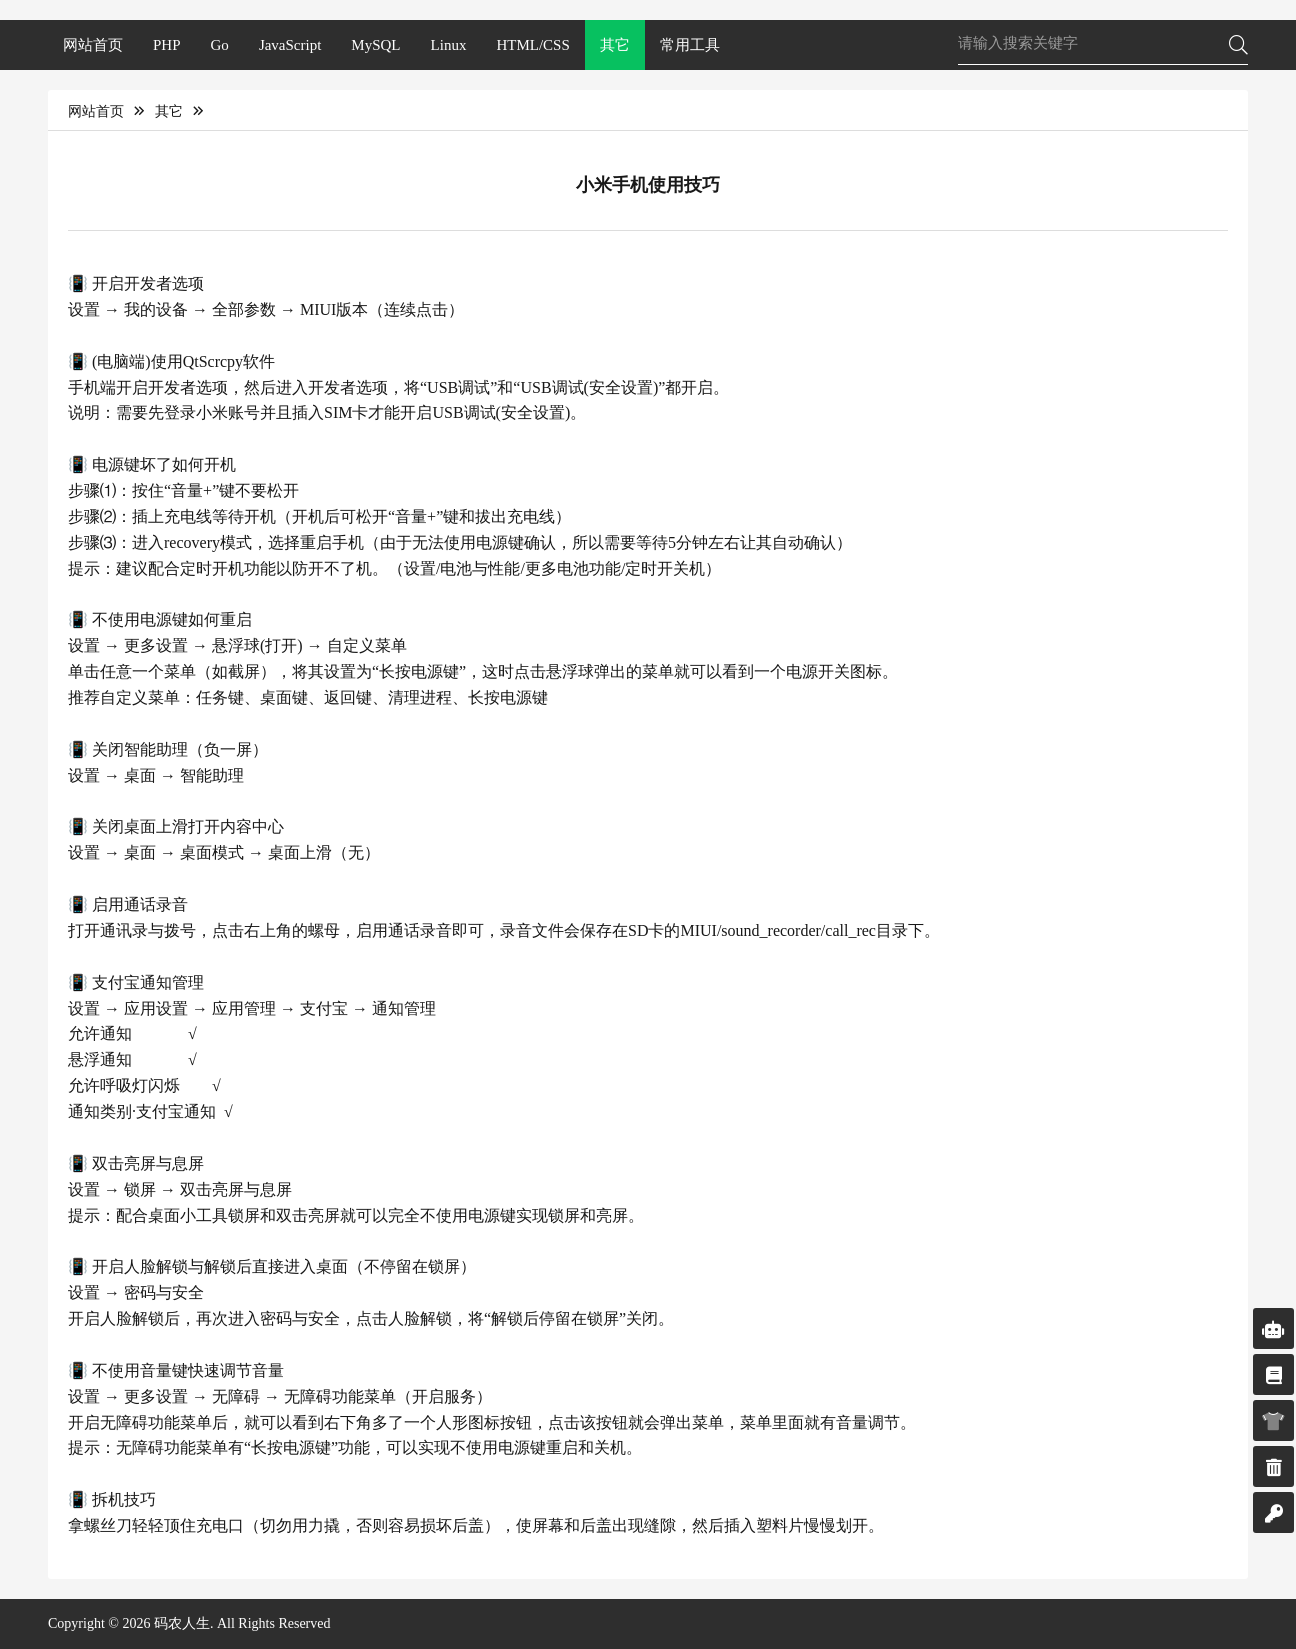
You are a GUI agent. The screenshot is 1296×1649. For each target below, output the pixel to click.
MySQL (375, 45)
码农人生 (182, 1623)
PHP (167, 45)
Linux (449, 45)
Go (220, 45)
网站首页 (93, 45)
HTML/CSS (532, 45)
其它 (615, 45)
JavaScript (290, 45)
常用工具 (690, 45)
